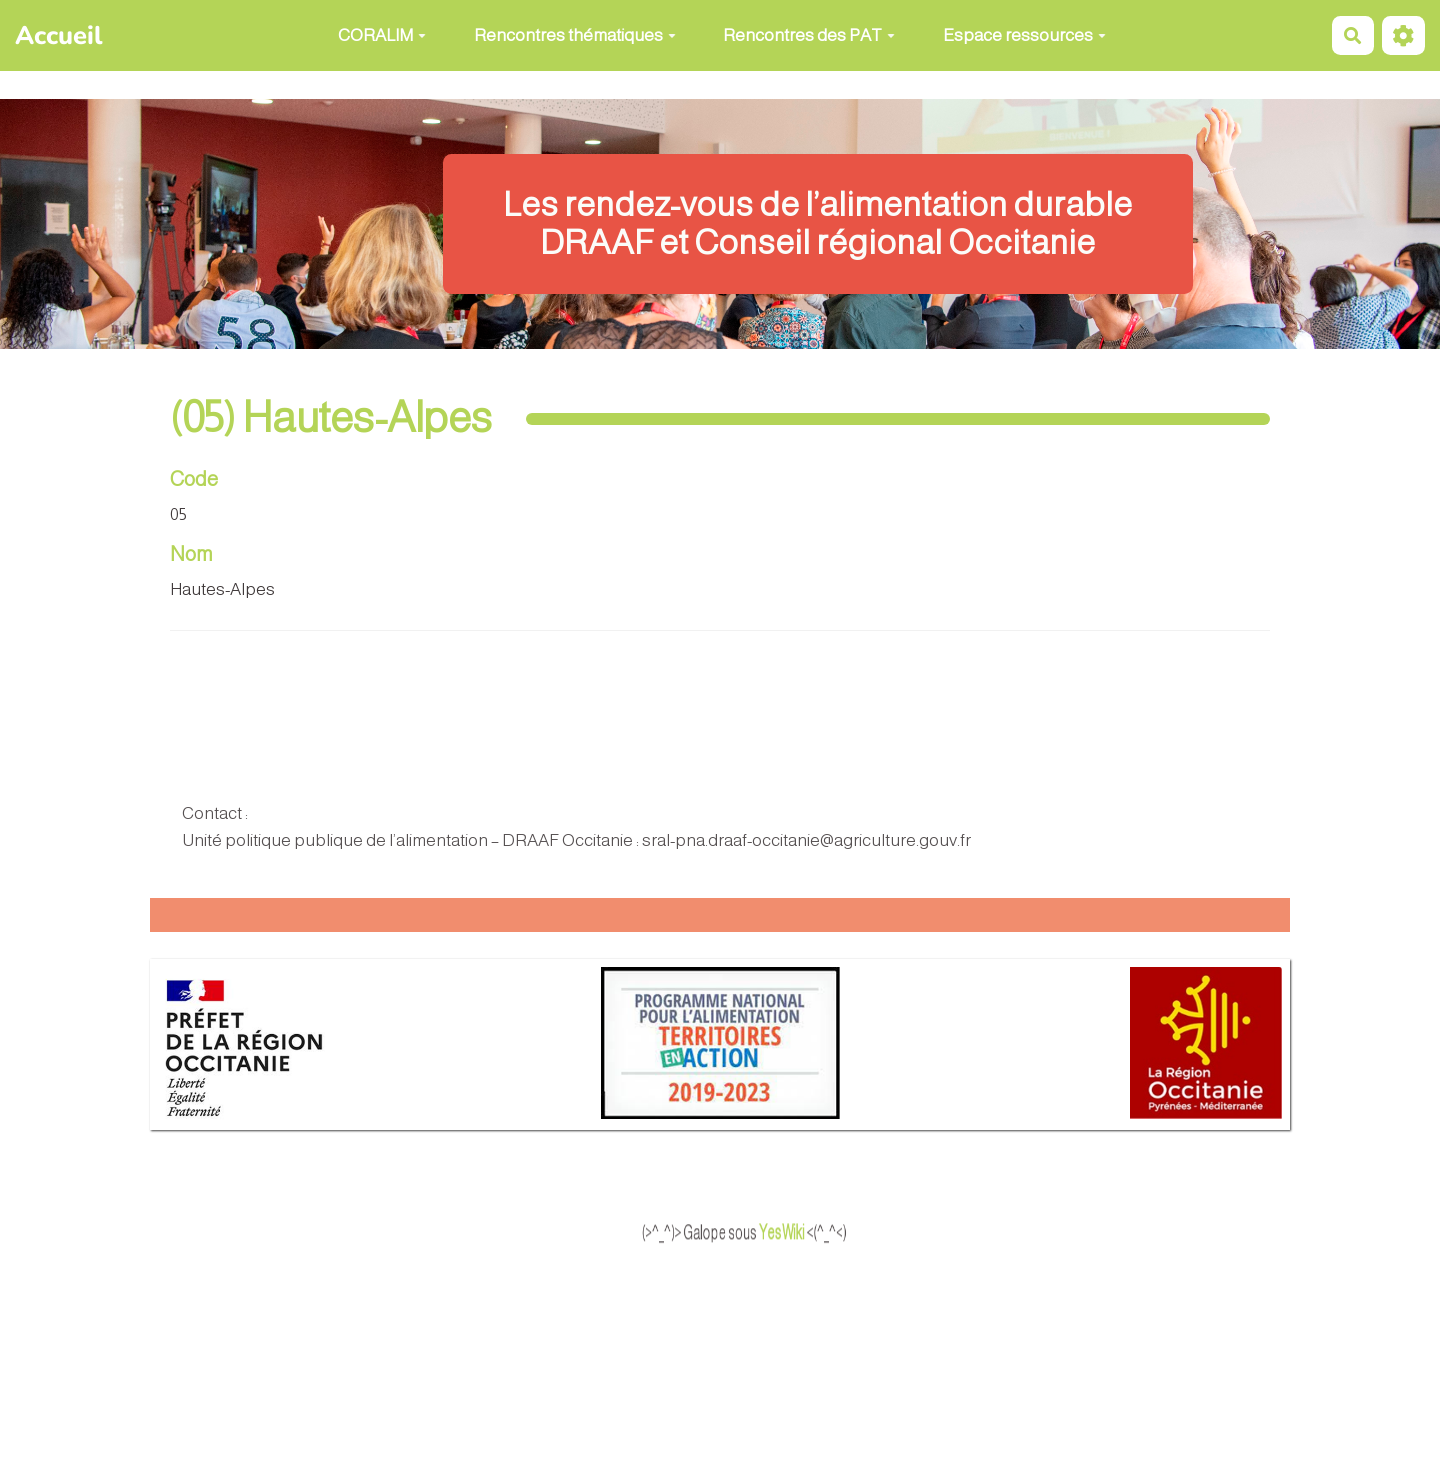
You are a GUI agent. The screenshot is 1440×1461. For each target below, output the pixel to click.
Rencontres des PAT (809, 35)
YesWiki (814, 1233)
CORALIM (382, 35)
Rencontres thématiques (575, 35)
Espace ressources (1024, 35)
